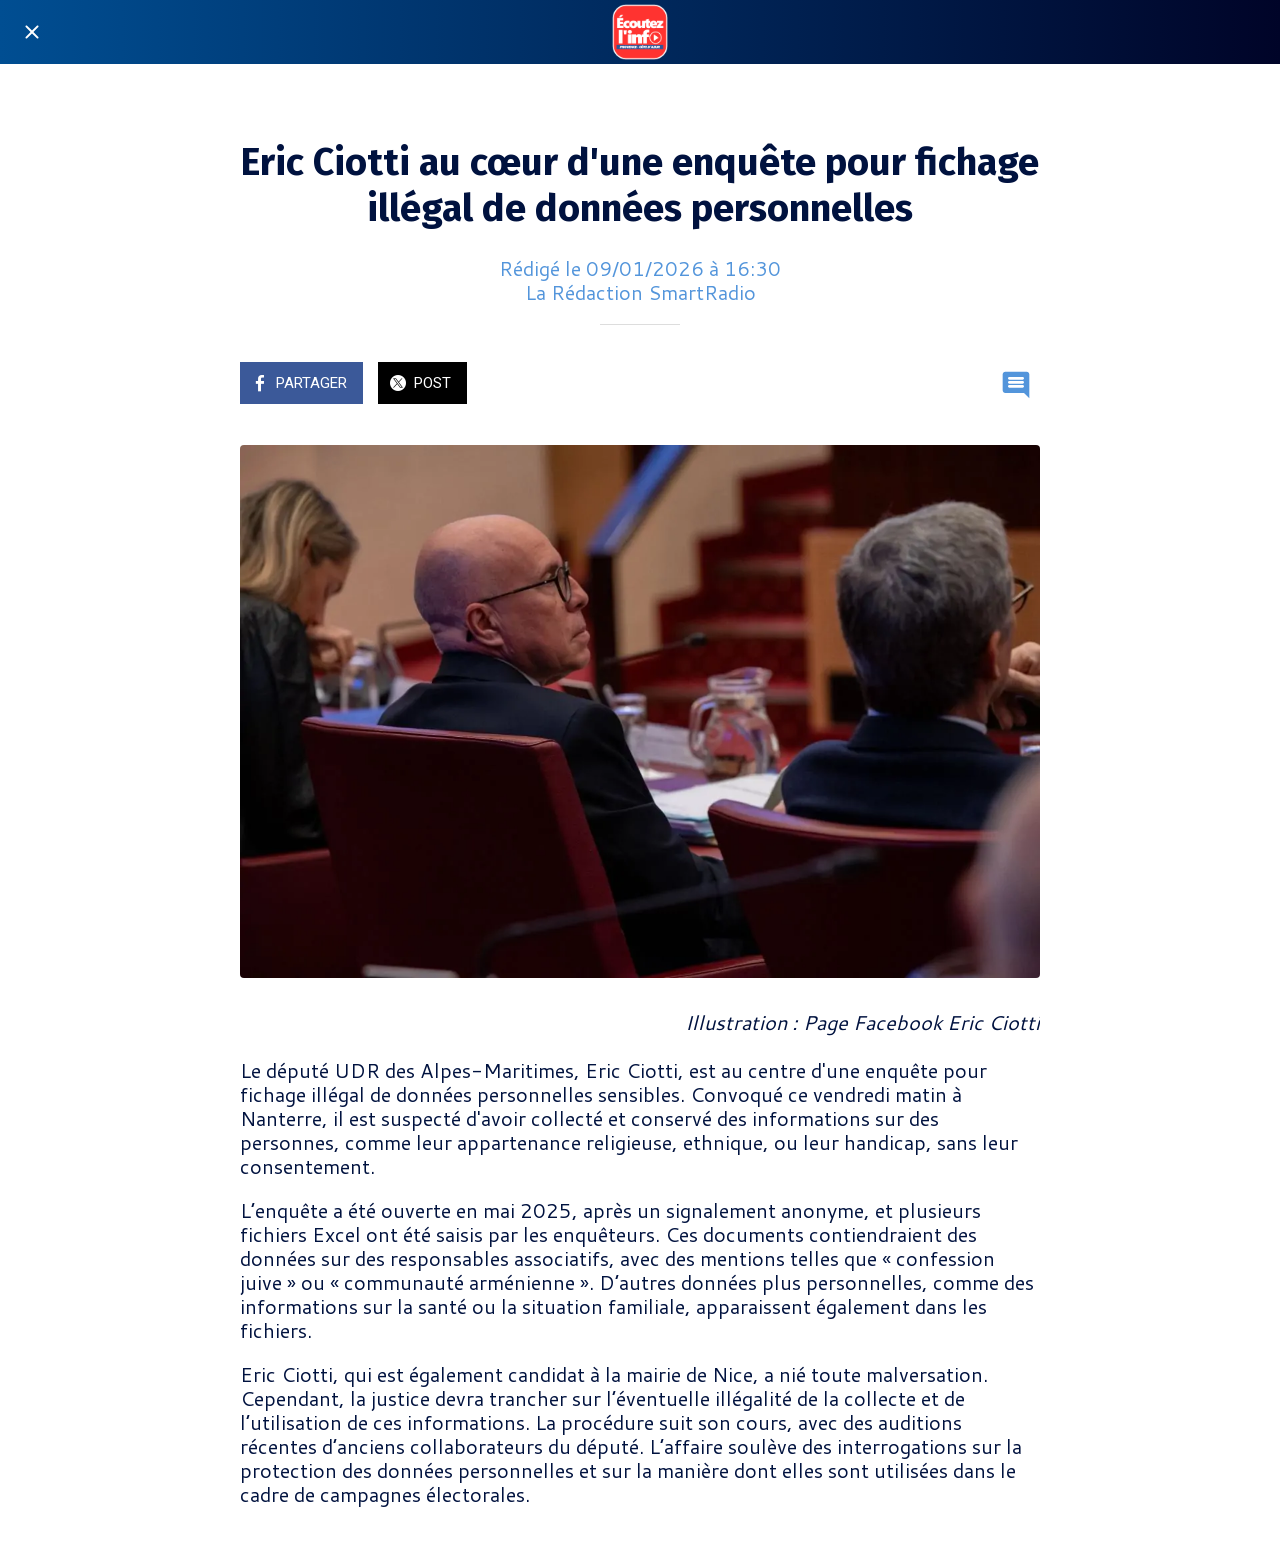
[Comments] (1016, 385)
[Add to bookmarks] (968, 385)
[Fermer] (32, 32)
